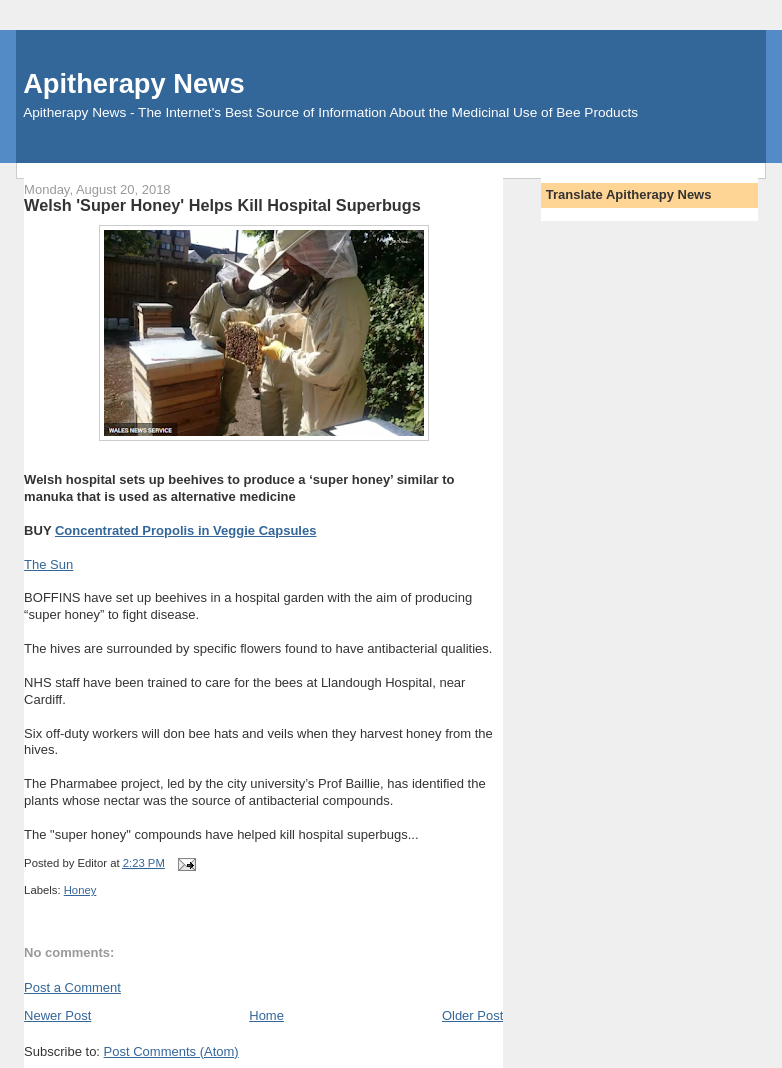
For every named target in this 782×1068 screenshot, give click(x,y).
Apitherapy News (133, 83)
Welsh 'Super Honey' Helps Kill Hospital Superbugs (222, 205)
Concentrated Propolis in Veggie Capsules (186, 530)
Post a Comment (72, 987)
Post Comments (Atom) (171, 1051)
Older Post (472, 1015)
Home (266, 1015)
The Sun (48, 564)
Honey (80, 890)
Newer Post (57, 1015)
